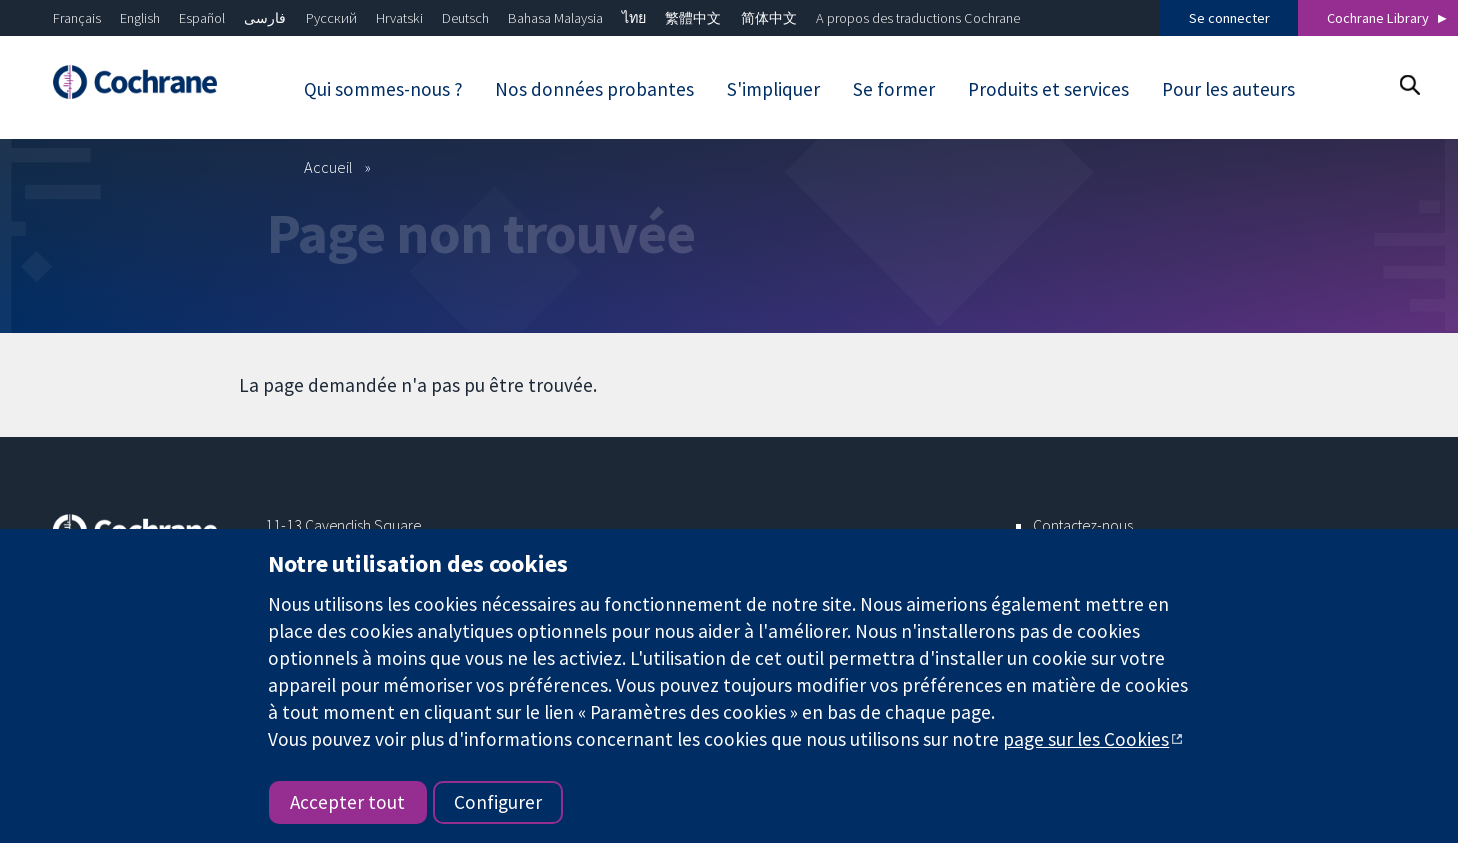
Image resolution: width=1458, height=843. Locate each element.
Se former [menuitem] (894, 89)
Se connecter (1229, 18)
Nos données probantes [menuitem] (594, 89)
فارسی (265, 18)
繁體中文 (693, 18)
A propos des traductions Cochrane (918, 18)
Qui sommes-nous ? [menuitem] (383, 89)
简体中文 (769, 18)
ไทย (634, 18)
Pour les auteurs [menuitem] (1228, 89)
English (140, 18)
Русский (331, 18)
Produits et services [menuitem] (1048, 89)
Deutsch (465, 18)
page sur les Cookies (1086, 739)
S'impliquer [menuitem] (773, 89)
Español (202, 18)
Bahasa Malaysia (555, 18)
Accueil (328, 167)
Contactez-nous (1083, 525)
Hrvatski (399, 18)
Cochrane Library (1378, 18)
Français (77, 18)
